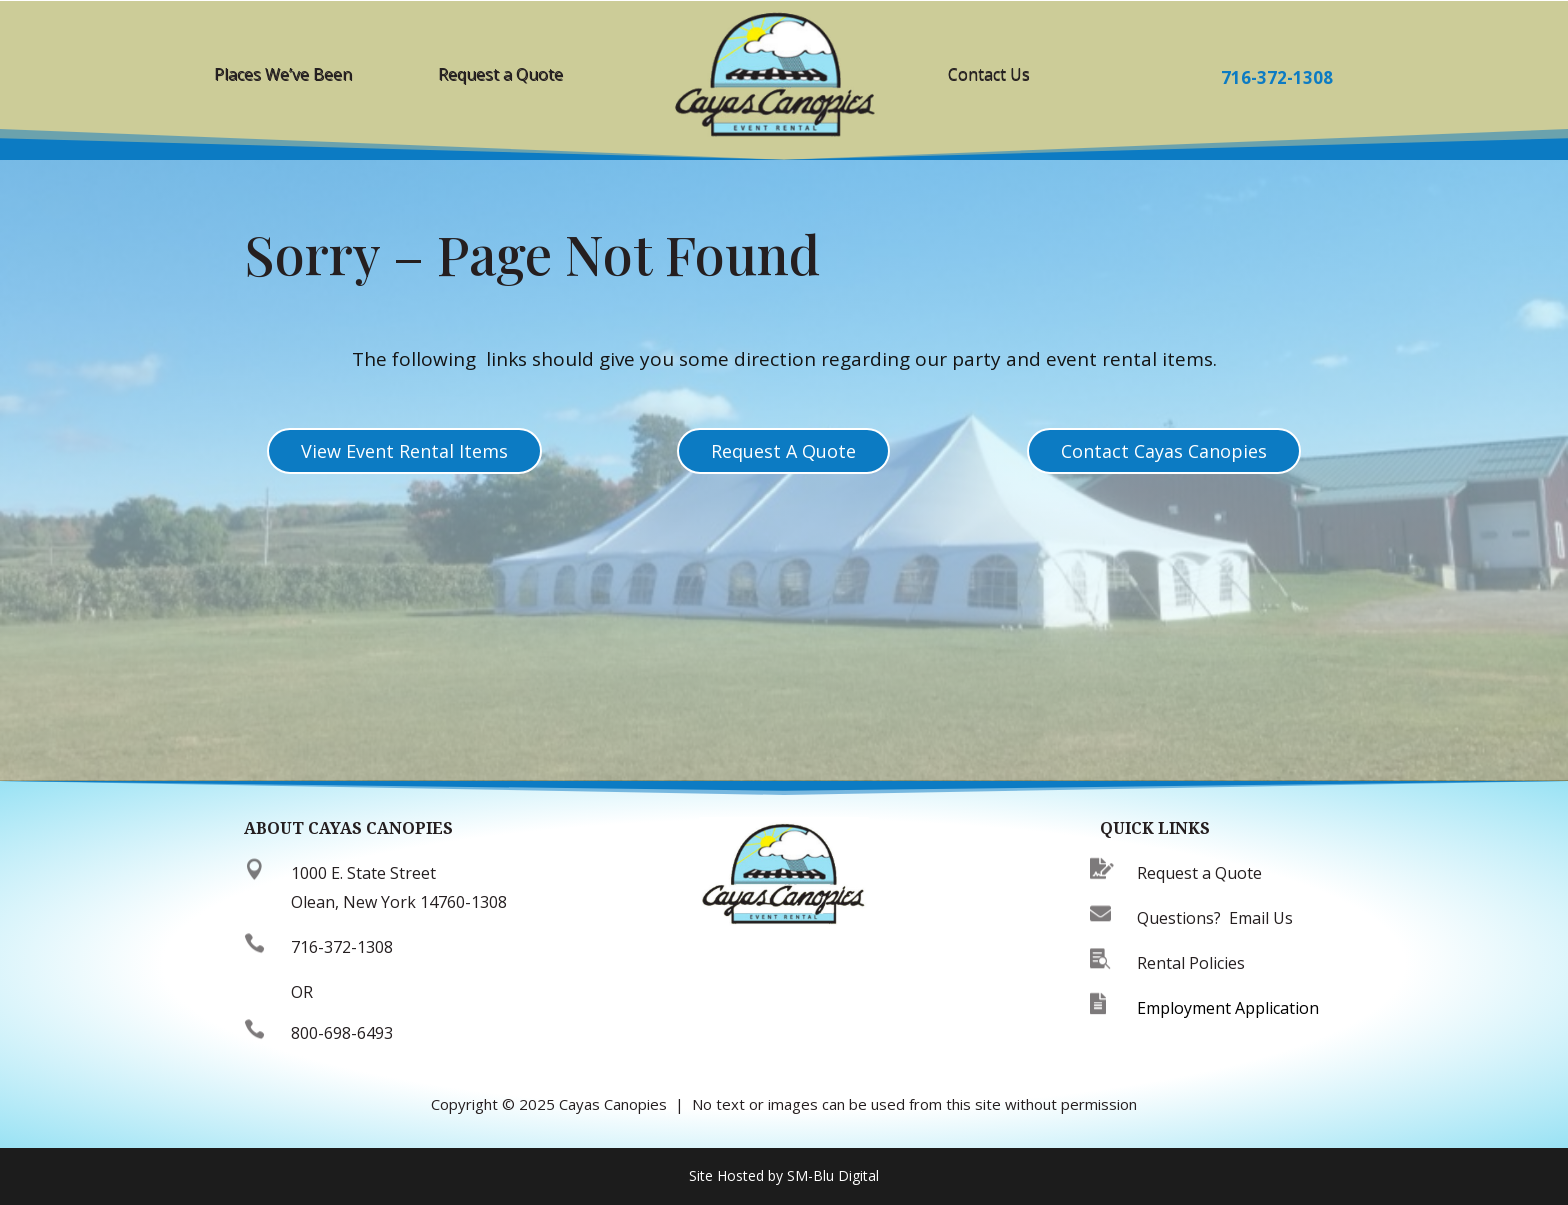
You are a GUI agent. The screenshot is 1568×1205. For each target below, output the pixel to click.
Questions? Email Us (1215, 918)
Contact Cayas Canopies (1164, 451)
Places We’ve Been (283, 74)
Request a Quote (500, 74)
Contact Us (989, 74)
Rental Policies (1191, 963)
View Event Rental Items (404, 451)
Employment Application (1228, 1008)
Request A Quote (783, 451)
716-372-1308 (1277, 77)
